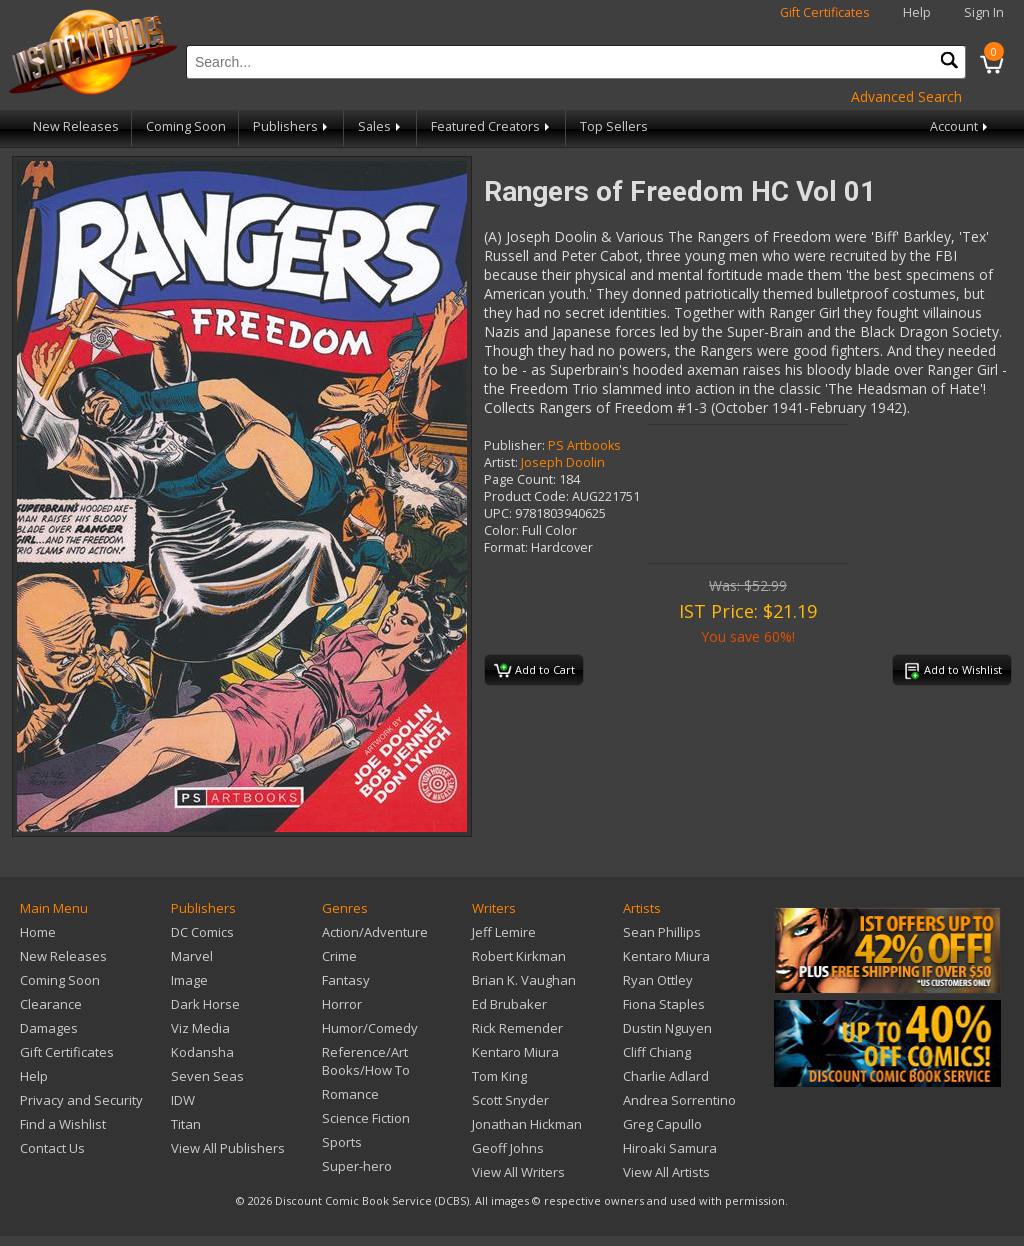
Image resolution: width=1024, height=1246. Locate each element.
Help (917, 12)
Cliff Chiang (657, 1052)
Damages (49, 1028)
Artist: (501, 462)
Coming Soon (186, 126)
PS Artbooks (584, 445)
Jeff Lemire (504, 932)
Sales (381, 126)
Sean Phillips (662, 932)
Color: (501, 530)
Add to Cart (534, 671)
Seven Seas (207, 1076)
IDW (183, 1100)
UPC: (498, 513)
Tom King (499, 1076)
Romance (350, 1094)
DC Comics (202, 932)
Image (189, 980)
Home (38, 932)
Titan (186, 1124)
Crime (339, 956)
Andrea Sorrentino (679, 1100)
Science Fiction (366, 1118)
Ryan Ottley (658, 980)
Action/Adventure (375, 932)
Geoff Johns (508, 1148)
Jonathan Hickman (527, 1124)
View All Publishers (228, 1148)
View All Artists (666, 1172)
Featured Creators (492, 126)
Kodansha (202, 1052)
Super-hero (357, 1166)
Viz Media (200, 1028)
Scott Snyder (510, 1100)
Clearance (51, 1004)
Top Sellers (614, 126)
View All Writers (518, 1172)
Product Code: (526, 496)
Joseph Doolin (563, 462)
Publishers (292, 126)
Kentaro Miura (515, 1052)
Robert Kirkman (519, 956)
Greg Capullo (662, 1124)
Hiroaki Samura (670, 1148)
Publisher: (514, 445)
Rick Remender (517, 1028)
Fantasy (346, 980)
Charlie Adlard (666, 1076)
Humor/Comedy (370, 1028)
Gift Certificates (825, 12)
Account (960, 126)
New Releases (76, 126)
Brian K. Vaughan (524, 980)
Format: (506, 547)
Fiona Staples (664, 1004)
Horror (342, 1004)
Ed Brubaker (509, 1004)
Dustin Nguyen (667, 1028)
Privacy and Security (81, 1100)
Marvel (192, 956)
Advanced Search (906, 96)
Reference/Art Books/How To (366, 1061)
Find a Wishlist (63, 1124)
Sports (342, 1142)
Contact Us (52, 1148)
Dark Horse (205, 1004)
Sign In (984, 12)
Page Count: (520, 479)
